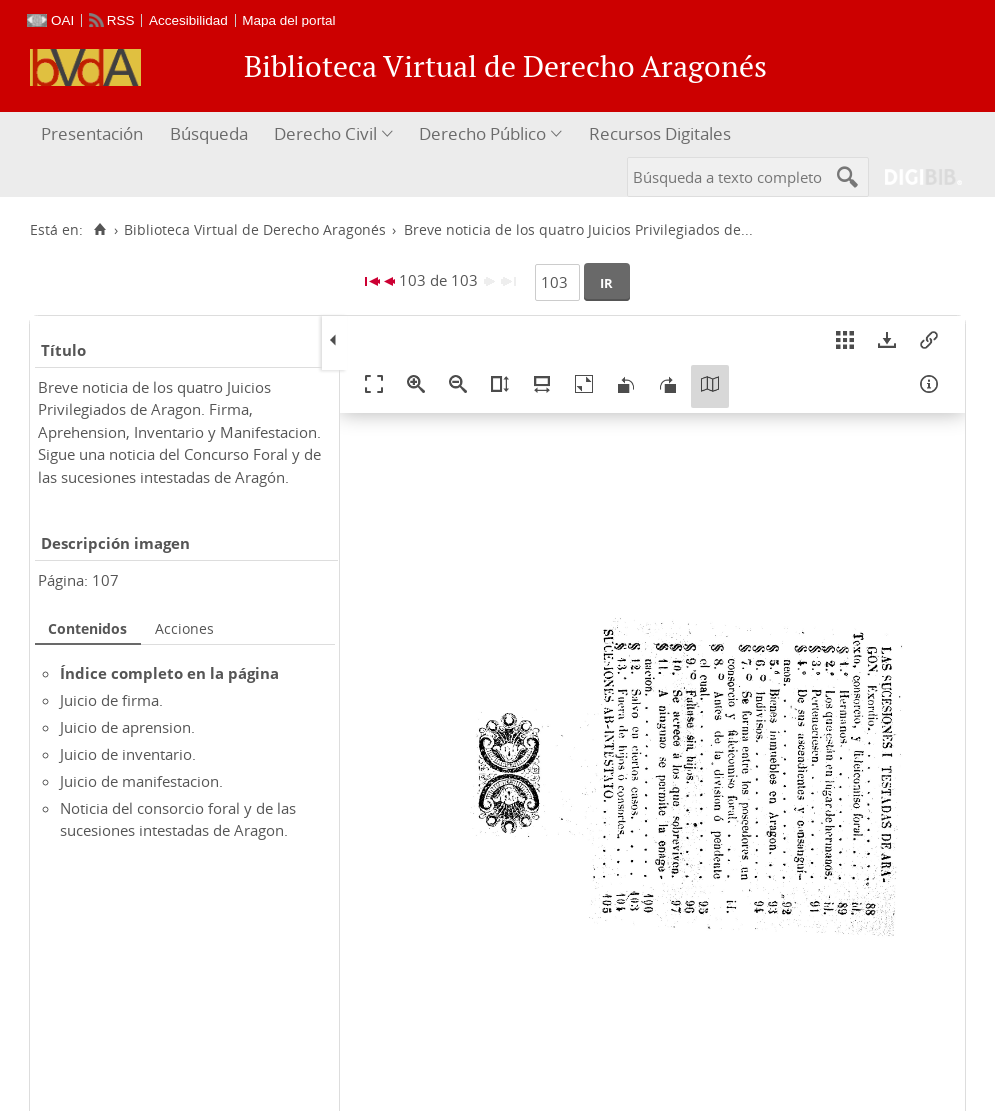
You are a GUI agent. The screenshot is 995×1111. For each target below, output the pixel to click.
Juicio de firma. (111, 700)
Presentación (92, 133)
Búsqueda (209, 133)
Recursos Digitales (660, 133)
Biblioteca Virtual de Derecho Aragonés (255, 230)
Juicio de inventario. (128, 754)
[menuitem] (94, 134)
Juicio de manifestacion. (141, 781)
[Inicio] (99, 230)
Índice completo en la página (169, 673)
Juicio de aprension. (127, 727)
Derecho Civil (325, 133)
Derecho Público (482, 133)
